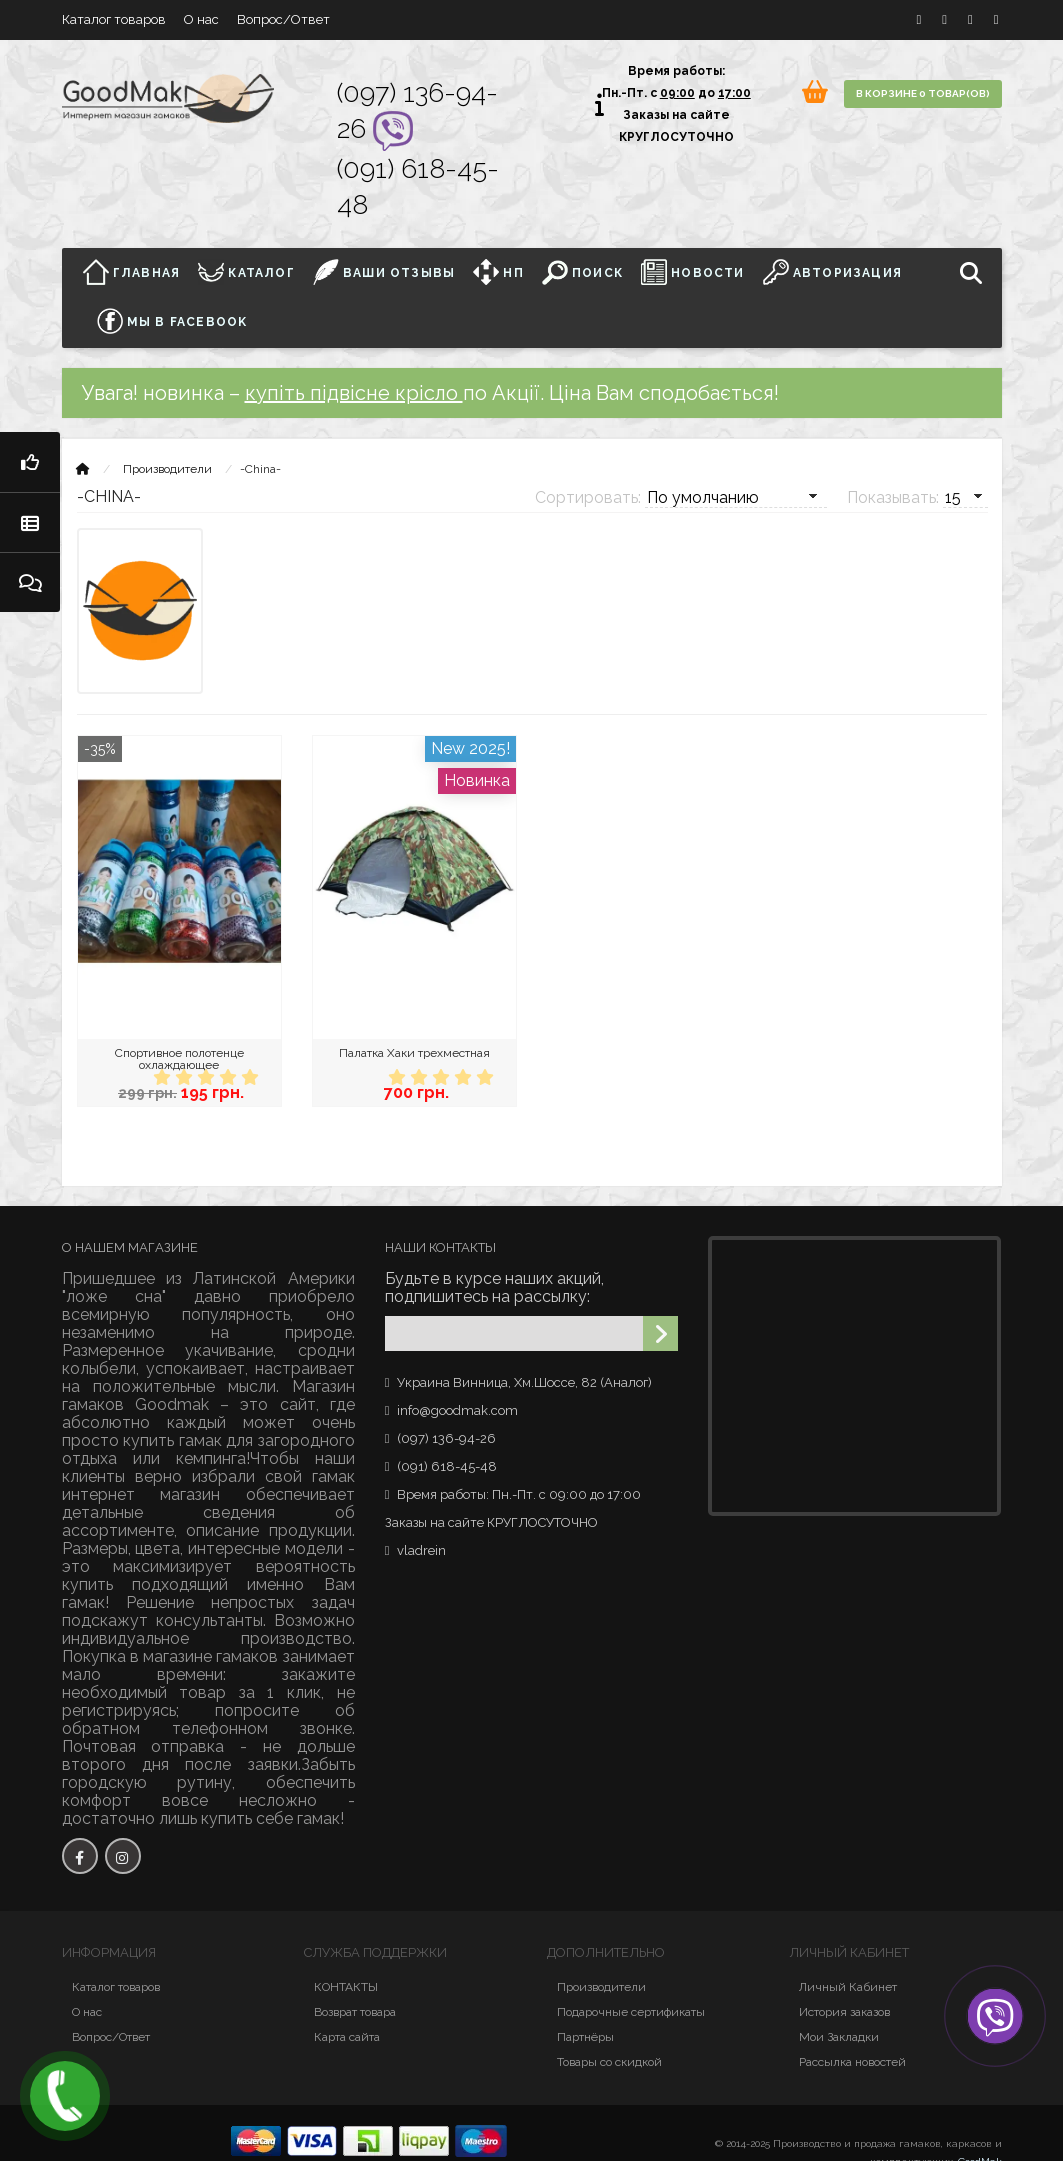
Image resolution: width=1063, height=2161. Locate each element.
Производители (167, 469)
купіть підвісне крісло (354, 393)
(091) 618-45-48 (447, 1466)
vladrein (421, 1550)
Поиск (582, 272)
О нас (201, 19)
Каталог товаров (114, 19)
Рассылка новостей (852, 2062)
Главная (137, 272)
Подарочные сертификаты (631, 2012)
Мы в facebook (172, 321)
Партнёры (585, 2037)
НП (498, 272)
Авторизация (832, 272)
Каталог (246, 272)
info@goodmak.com (457, 1410)
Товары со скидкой (609, 2062)
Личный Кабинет (848, 1987)
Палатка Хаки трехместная (414, 1053)
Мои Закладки (839, 2037)
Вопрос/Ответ (283, 19)
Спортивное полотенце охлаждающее (179, 1059)
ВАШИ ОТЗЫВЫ (384, 272)
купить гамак (172, 1440)
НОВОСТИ (693, 272)
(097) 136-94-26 (446, 1438)
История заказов (844, 2012)
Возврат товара (355, 2012)
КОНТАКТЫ (346, 1987)
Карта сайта (347, 2037)
